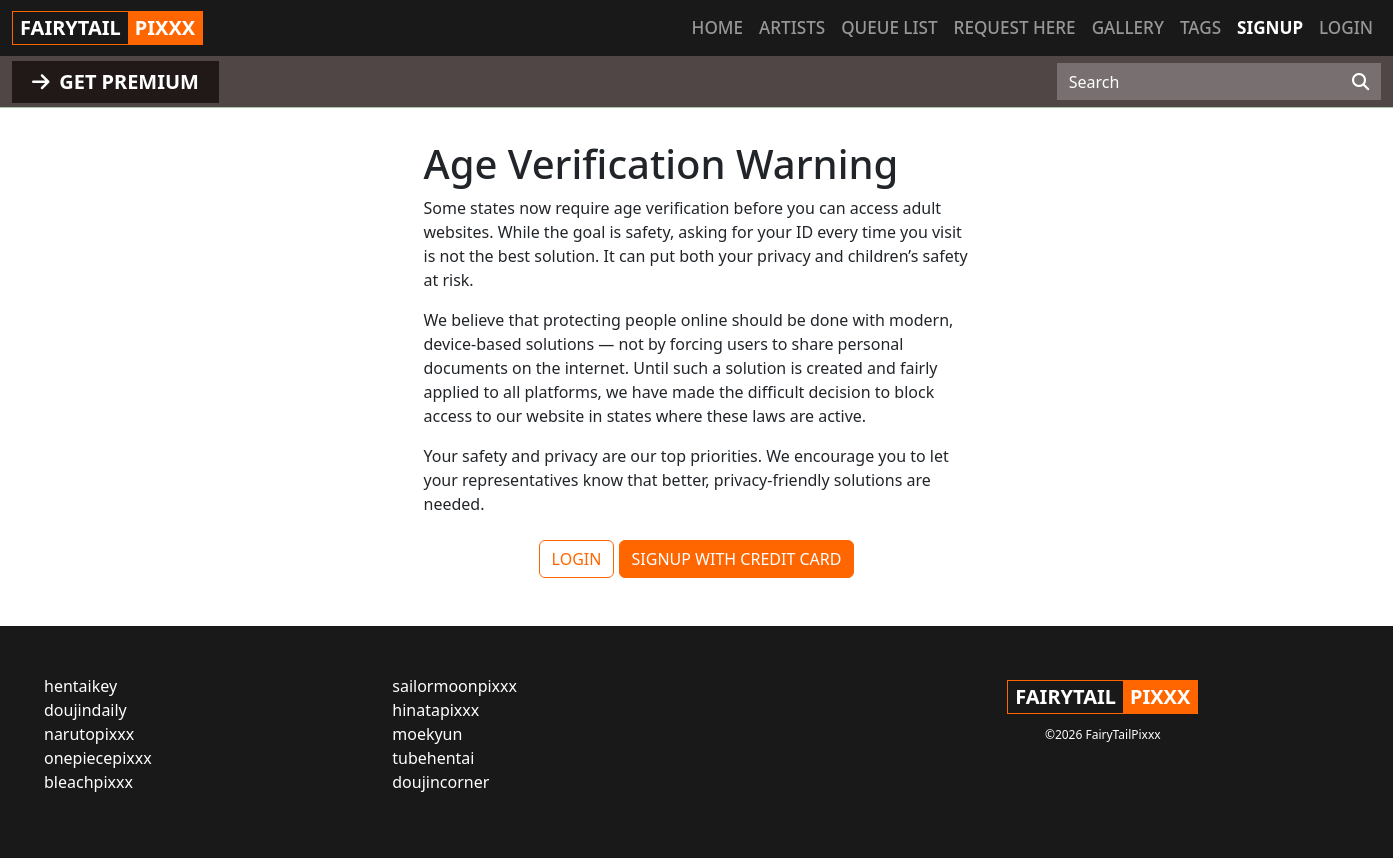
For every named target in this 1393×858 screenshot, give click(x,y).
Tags (1200, 27)
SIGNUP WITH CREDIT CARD (737, 559)
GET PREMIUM (115, 81)
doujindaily (85, 710)
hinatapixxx (435, 710)
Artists (792, 27)
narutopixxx (89, 734)
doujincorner (440, 782)
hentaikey (80, 686)
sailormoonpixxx (454, 686)
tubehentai (433, 758)
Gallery (1128, 27)
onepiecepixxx (98, 758)
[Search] (1360, 82)
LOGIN (577, 559)
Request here (1015, 27)
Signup (1270, 27)
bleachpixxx (88, 782)
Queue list (889, 27)
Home (717, 27)
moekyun (427, 734)
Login (1346, 27)
